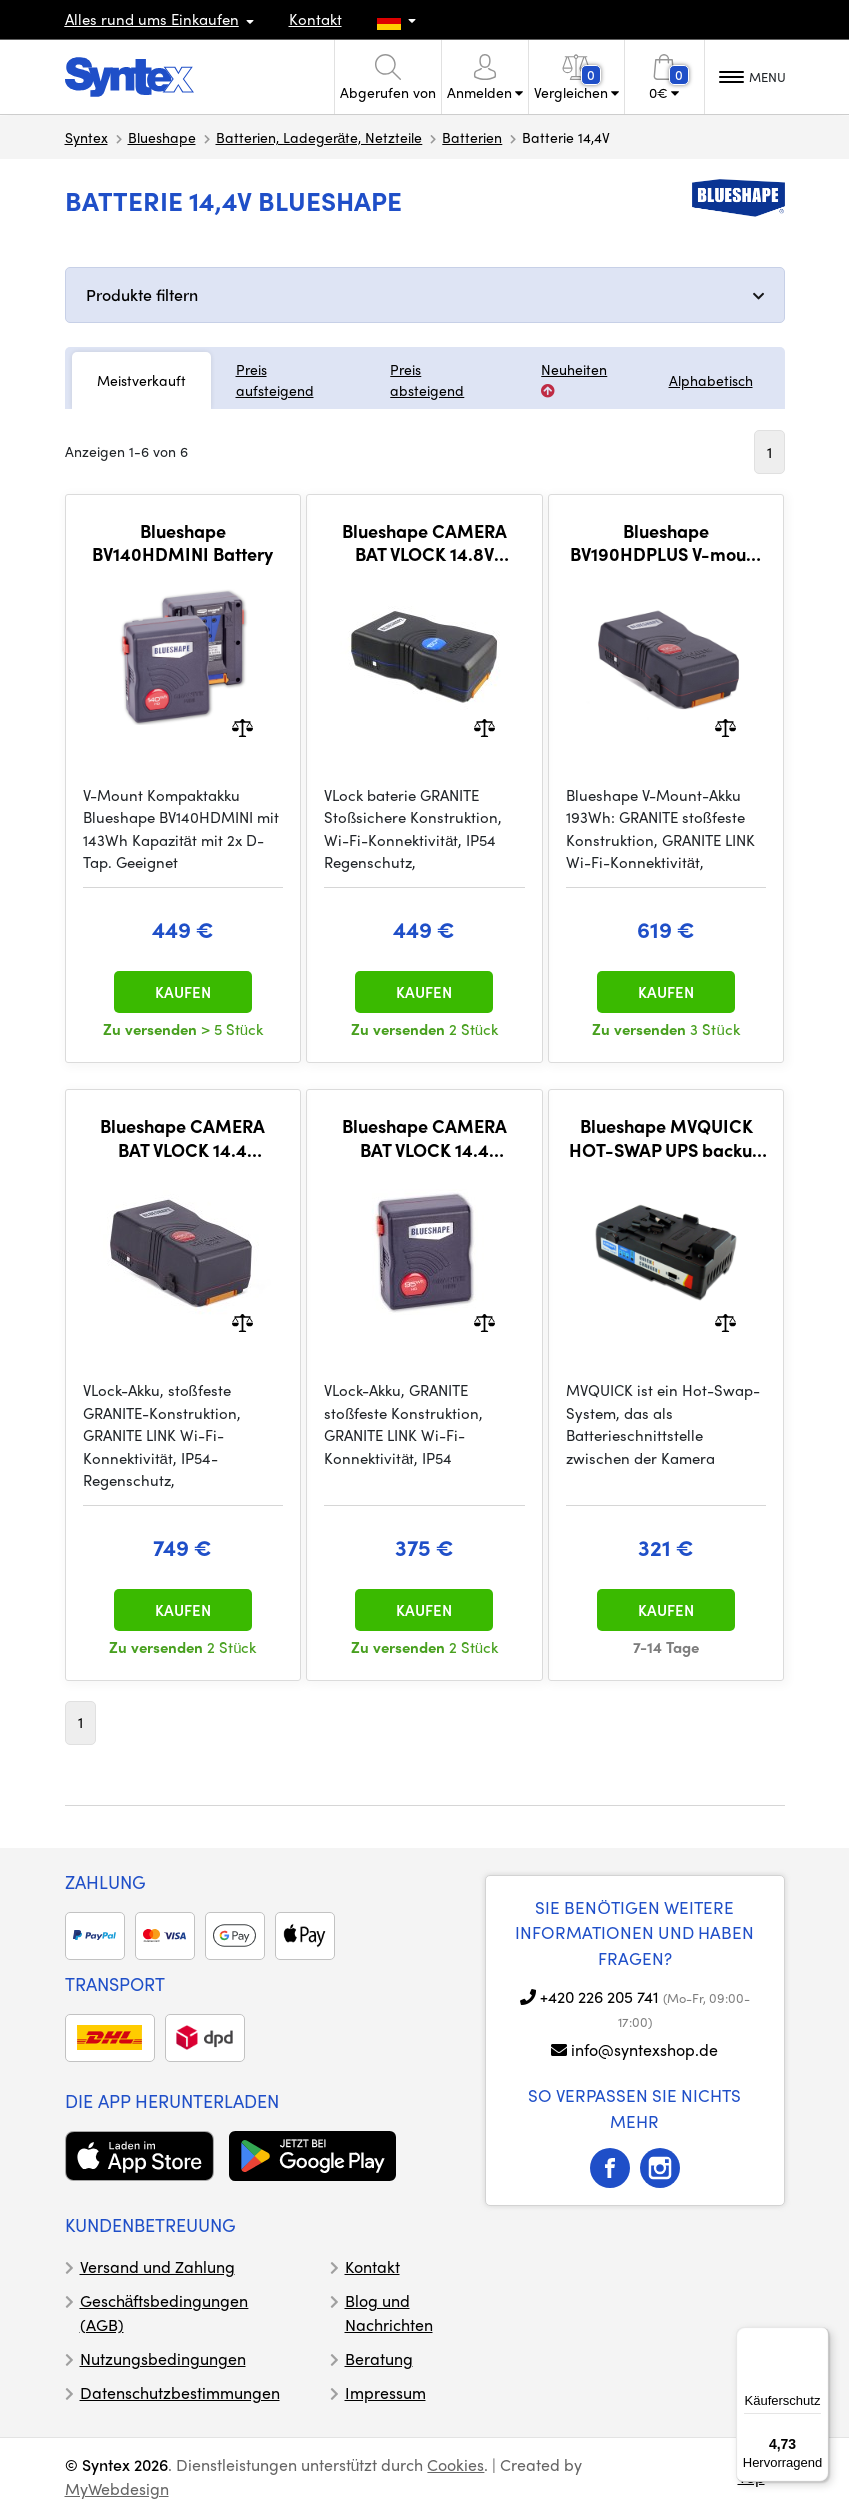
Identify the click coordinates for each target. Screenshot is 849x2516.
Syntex (86, 137)
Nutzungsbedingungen (163, 2358)
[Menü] (817, 2339)
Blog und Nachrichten (389, 2312)
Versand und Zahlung (157, 2266)
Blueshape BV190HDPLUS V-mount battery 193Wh (666, 542)
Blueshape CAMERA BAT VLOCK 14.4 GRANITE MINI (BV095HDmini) (424, 1137)
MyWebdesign (117, 2488)
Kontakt (315, 19)
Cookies (455, 2464)
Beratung (379, 2358)
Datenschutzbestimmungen (180, 2392)
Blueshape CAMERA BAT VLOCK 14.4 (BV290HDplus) (182, 1137)
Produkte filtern (142, 294)
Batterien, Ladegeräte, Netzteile (319, 137)
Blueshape (162, 137)
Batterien (472, 137)
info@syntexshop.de (644, 2049)
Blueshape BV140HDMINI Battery (182, 542)
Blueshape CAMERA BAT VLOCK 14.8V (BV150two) (424, 542)
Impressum (385, 2392)
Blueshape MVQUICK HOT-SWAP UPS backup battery (666, 1137)
